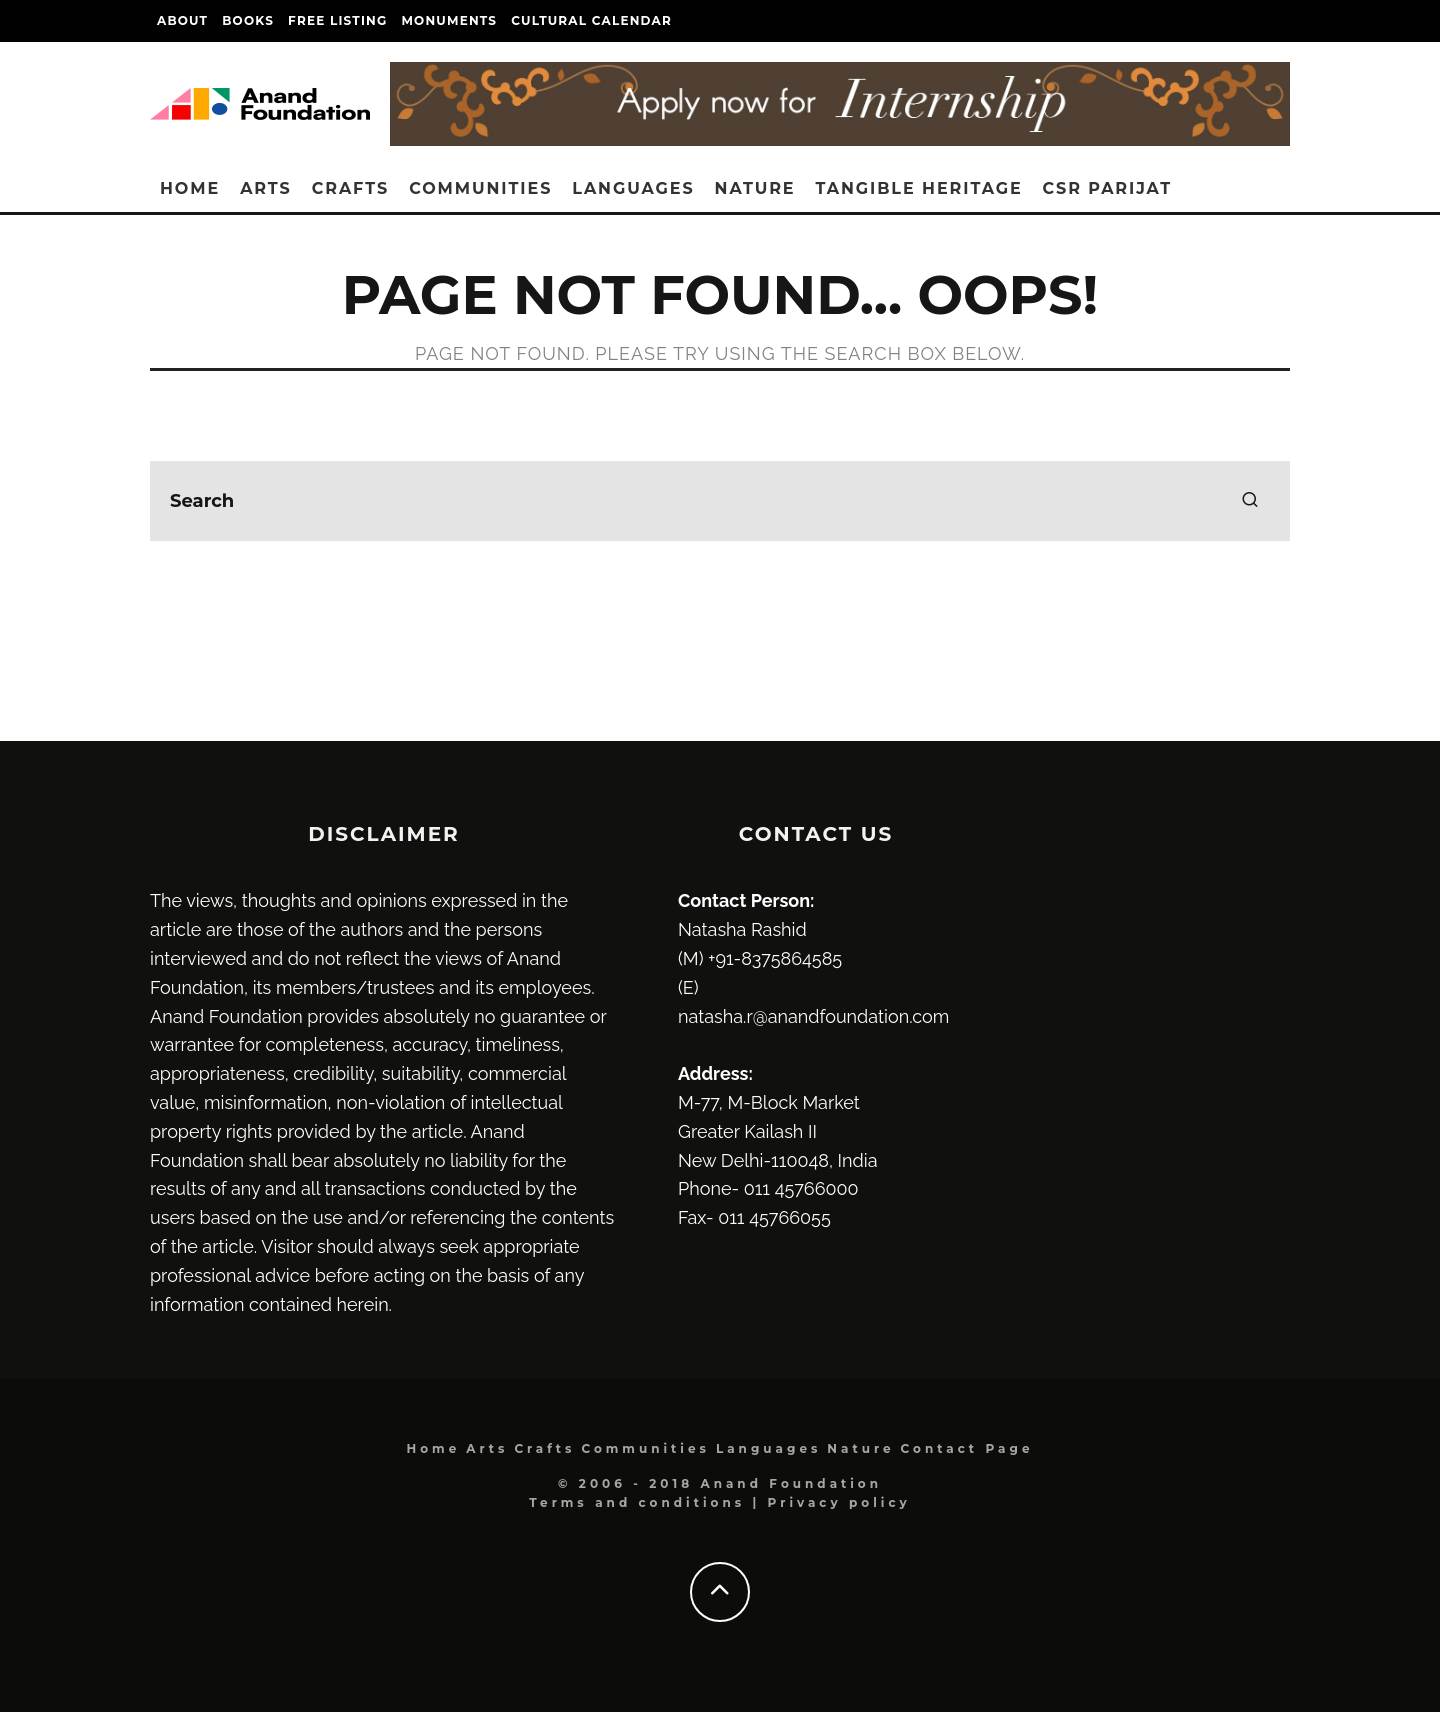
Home (190, 188)
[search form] (720, 501)
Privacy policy (839, 1502)
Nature (755, 188)
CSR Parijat (1107, 188)
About (182, 20)
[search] (1250, 501)
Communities (480, 188)
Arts (266, 188)
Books (248, 20)
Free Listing (337, 20)
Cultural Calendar (591, 20)
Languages (633, 188)
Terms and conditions (637, 1502)
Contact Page (967, 1448)
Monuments (449, 20)
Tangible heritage (919, 188)
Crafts (350, 188)
